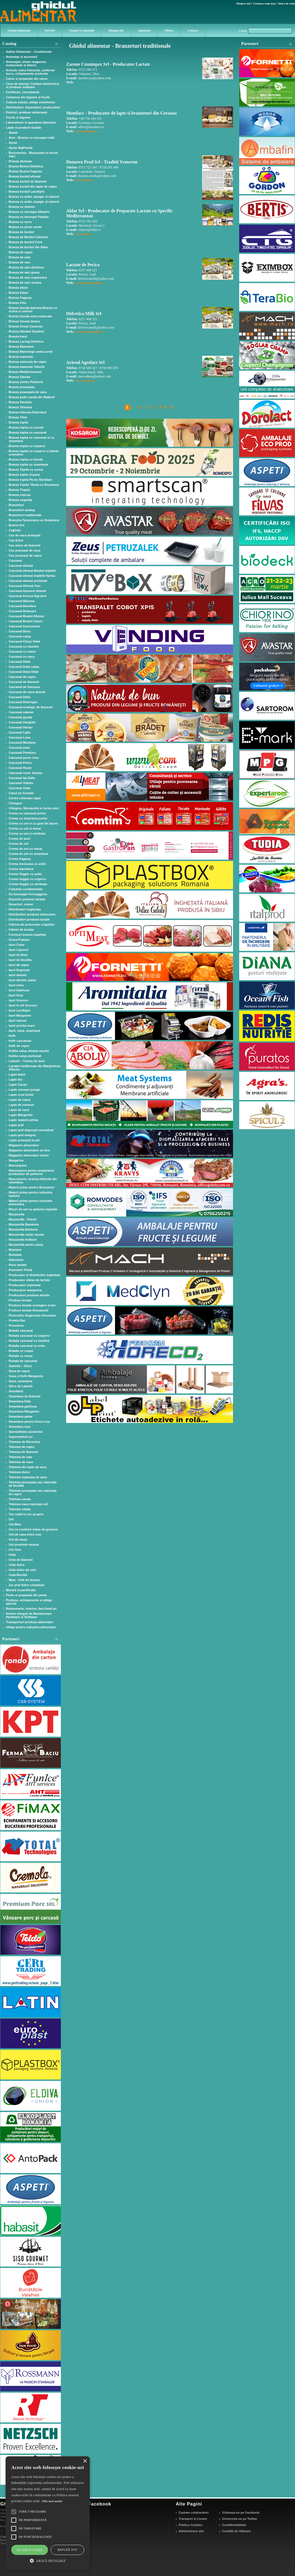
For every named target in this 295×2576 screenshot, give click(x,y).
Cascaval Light (20, 732)
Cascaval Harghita (22, 722)
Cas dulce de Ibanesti (24, 545)
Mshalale (15, 1254)
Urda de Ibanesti (21, 1559)
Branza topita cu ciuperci (27, 446)
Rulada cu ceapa (21, 1350)
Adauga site (116, 30)
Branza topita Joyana (24, 474)
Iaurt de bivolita (20, 960)
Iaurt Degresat (19, 970)
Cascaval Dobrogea (23, 702)
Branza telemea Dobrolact (28, 412)
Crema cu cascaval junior (27, 813)
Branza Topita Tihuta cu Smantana (34, 484)
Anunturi (144, 30)
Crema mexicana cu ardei (27, 864)
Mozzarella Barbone (23, 1229)
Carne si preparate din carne (27, 78)
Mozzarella (16, 1214)
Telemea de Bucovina (24, 1441)
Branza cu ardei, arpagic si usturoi (34, 196)
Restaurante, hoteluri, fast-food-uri (31, 1608)
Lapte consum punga (24, 1089)
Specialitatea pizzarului (26, 1431)
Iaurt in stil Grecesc (23, 1005)
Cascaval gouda (20, 717)
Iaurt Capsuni (18, 949)
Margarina (16, 1160)
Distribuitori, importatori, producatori (33, 107)
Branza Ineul (18, 336)
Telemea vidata (20, 1509)
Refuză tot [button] (67, 2549)
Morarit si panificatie (21, 1590)
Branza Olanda (19, 377)
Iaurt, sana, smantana (24, 1030)
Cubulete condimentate (26, 889)
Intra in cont (286, 3)
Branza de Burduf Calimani (28, 237)
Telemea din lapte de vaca (28, 1467)
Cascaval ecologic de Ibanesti (30, 707)
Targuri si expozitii (81, 30)
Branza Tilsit (18, 417)
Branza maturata (21, 356)
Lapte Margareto (21, 1115)
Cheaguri (15, 803)
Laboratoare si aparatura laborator (31, 122)
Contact (193, 30)
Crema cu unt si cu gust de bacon (33, 823)
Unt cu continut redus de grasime (33, 1529)
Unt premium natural (24, 1544)
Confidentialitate (234, 2525)
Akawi (13, 132)
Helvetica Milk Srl (83, 313)
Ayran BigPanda (21, 147)
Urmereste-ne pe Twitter (239, 2518)
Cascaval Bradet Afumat (26, 616)
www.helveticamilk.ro (89, 282)
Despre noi (243, 3)
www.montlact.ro (86, 131)
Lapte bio (15, 1079)
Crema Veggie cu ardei (25, 874)
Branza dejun (18, 287)
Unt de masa (18, 1539)
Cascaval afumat (21, 565)
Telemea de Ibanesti (23, 1452)
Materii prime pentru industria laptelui (30, 1194)
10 (171, 407)
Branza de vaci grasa (24, 272)
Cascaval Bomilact (22, 606)
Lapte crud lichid (21, 1094)
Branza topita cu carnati (26, 427)
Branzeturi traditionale (25, 515)
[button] (47, 2560)
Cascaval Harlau (21, 727)
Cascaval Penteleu (22, 752)
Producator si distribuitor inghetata (34, 1275)
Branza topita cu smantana (28, 464)
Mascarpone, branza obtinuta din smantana (33, 1180)
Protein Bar (17, 1320)
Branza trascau (20, 494)
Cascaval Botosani (22, 611)
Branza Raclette (20, 402)
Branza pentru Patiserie (26, 382)
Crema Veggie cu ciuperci (27, 879)
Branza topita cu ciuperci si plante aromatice (34, 452)
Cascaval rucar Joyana (25, 773)
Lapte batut (17, 1074)
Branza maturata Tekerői (27, 366)
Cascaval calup (20, 636)
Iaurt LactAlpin (19, 1010)
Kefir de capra (19, 1045)
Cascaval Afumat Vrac (25, 585)
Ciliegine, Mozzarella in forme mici (34, 808)
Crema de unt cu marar (25, 848)
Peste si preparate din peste (26, 1595)
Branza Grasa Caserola (25, 326)
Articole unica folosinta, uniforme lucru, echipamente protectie (30, 72)
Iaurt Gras (16, 995)
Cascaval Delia (19, 697)
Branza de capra (21, 252)
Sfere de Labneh (21, 1386)
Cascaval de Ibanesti (24, 682)
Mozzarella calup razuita (26, 1234)
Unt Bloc (15, 1524)
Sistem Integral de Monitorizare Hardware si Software (29, 1615)
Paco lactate (18, 1265)
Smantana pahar (21, 1416)
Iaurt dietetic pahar (22, 980)
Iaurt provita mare (22, 1025)
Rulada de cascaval (23, 1361)
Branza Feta (17, 302)
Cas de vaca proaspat (24, 535)
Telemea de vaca (21, 1462)
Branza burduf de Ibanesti (28, 181)
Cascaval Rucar (20, 767)
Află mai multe (52, 2501)
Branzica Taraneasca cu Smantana (34, 520)
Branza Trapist (19, 489)
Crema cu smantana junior (28, 818)
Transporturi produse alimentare (29, 1622)
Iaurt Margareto (20, 1015)
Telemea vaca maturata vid (28, 1504)
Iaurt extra (16, 985)
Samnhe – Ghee (20, 1366)
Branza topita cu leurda (26, 459)
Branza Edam (18, 292)
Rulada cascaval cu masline (29, 1340)
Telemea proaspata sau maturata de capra (32, 1492)
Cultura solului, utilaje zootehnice (30, 102)
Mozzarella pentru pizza (26, 1244)
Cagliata (15, 530)
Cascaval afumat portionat (28, 580)
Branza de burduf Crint (25, 242)
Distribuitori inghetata (25, 909)
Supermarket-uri (21, 1436)
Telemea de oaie (20, 1457)
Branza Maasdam (21, 346)
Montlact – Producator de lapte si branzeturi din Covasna (121, 113)
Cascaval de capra (22, 676)
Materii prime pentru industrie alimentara (30, 1202)
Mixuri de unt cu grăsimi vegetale (33, 1209)
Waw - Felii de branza (24, 1580)
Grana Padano (19, 939)
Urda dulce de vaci (22, 1569)
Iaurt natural (18, 1020)
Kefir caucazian (20, 1040)
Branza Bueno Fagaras (25, 171)
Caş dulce (16, 540)
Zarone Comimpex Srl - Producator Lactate (108, 64)
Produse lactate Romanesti (28, 1310)
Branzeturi (16, 505)
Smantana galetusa (23, 1406)
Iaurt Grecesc (18, 1000)
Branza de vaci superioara (28, 277)
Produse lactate (20, 1300)
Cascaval (15, 560)
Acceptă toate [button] (30, 2550)
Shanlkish (16, 1391)
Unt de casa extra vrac (25, 1534)
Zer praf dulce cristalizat (26, 1585)
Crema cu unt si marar (25, 828)
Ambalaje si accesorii (21, 56)
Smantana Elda (20, 1401)
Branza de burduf (21, 232)
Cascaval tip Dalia (22, 778)
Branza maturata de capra (28, 361)
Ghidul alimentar (19, 30)
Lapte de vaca (19, 1110)
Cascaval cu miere (22, 651)
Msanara (15, 1249)
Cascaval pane (19, 747)
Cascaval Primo (20, 762)
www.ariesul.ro (85, 380)
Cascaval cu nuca (21, 656)
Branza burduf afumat (25, 176)
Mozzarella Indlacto (23, 1239)
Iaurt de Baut (18, 954)
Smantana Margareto (24, 1411)
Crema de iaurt (19, 838)
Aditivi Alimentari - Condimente (29, 51)
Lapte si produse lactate (23, 127)
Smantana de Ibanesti (24, 1396)
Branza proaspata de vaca (28, 392)
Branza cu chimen (22, 206)
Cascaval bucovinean (24, 626)
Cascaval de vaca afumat (27, 692)
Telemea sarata (20, 1499)
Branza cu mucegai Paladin (29, 216)
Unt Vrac (15, 1549)
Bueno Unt (16, 525)
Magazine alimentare (24, 1145)
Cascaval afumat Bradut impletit (32, 570)
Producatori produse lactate (29, 1295)
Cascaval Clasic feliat (24, 641)
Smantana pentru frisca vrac (29, 1421)
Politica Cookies (190, 2525)
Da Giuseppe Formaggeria (28, 894)
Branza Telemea (20, 407)
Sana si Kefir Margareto (26, 1376)
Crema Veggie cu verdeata (28, 884)
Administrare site (191, 2531)
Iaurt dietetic (18, 975)
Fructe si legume (18, 117)
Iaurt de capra (19, 965)
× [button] (85, 2461)
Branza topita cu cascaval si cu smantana (31, 439)
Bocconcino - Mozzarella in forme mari (33, 154)
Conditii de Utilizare (236, 2531)
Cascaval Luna (19, 737)
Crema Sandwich (21, 869)
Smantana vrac (20, 1426)
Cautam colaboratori (194, 2512)
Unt (11, 1519)
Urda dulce (17, 1564)
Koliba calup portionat (25, 1056)
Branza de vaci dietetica (26, 267)
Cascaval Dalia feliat (23, 671)
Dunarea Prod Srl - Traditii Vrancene (102, 162)
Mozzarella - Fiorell (22, 1219)
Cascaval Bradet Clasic (26, 621)
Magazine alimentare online (29, 1155)
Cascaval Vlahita (21, 783)
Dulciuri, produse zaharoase (26, 112)
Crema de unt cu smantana (28, 853)
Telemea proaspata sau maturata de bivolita (32, 1484)
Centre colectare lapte (25, 798)
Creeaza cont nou (264, 3)
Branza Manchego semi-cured (30, 351)
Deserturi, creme (21, 904)
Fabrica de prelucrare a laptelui (31, 924)
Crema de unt (18, 843)
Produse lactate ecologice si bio (32, 1305)
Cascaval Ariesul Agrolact (28, 596)
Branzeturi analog (22, 510)
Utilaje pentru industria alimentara (31, 1627)
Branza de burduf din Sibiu (28, 247)
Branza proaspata (21, 387)
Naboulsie (16, 1259)
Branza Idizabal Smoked (26, 331)
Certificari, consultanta (22, 92)
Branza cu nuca (20, 222)
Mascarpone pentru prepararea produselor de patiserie (31, 1172)
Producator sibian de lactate (29, 1280)
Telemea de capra (21, 1446)
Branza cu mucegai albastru (29, 211)
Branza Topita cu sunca (26, 469)
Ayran (13, 142)
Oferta (169, 30)
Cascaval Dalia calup (24, 666)
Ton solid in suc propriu (26, 1514)
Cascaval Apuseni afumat (27, 591)
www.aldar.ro (83, 234)
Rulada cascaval (21, 1330)
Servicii (50, 30)
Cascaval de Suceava (24, 687)
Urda (12, 1554)
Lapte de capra (20, 1099)
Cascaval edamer (21, 712)
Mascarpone (18, 1165)
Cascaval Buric (20, 631)
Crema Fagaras (20, 858)
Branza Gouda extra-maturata (30, 316)
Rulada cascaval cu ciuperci (29, 1335)
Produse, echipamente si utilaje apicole (29, 1601)
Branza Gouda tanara (24, 321)
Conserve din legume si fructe (28, 97)
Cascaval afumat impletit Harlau (32, 575)
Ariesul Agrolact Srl (85, 362)
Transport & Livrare (193, 2518)
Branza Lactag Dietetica (26, 341)
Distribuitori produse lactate (29, 919)
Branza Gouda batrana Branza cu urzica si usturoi (33, 309)
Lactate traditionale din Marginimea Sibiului (35, 1067)
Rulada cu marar (21, 1356)
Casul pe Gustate (21, 793)
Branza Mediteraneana (25, 371)
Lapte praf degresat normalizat (31, 1130)
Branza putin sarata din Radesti (32, 397)
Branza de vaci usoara (25, 282)
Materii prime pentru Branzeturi (31, 1187)
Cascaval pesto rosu (24, 757)
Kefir (12, 1035)
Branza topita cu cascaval (28, 432)
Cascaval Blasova (22, 601)
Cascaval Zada (19, 788)
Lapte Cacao (18, 1084)
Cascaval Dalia (19, 661)
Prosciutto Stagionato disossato (32, 1315)
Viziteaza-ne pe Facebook (240, 2512)
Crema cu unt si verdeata (27, 833)
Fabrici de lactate (21, 929)
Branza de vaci (19, 262)
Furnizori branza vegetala (27, 934)
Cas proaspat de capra (25, 555)
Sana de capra (19, 1371)
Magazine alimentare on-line (29, 1150)
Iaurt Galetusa (19, 990)
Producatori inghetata (25, 1285)
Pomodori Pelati (20, 1270)
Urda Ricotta (18, 1575)
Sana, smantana (20, 1381)
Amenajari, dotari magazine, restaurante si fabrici (26, 63)
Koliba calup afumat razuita (29, 1051)
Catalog (30, 44)
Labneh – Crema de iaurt (27, 1061)
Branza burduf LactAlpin (27, 191)
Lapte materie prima (23, 1120)
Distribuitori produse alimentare (32, 914)
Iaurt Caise (16, 944)
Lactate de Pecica (83, 264)
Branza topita (18, 422)
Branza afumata (20, 161)
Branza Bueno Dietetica (26, 166)
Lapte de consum (21, 1104)
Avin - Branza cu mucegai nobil (31, 137)
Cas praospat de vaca (24, 550)
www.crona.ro (84, 180)
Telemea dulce (19, 1472)
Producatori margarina (25, 1290)
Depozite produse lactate (27, 899)
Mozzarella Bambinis (24, 1224)
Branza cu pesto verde (25, 227)
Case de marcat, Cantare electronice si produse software (32, 85)
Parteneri (267, 44)
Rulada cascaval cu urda (27, 1345)
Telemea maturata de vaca (28, 1477)
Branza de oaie (20, 257)
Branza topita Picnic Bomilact (30, 479)
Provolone (16, 1325)
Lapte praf (16, 1125)
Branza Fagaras (20, 297)
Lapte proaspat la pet (24, 1140)
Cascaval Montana (22, 742)
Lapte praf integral (22, 1135)
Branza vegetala (20, 500)
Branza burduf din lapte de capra (33, 186)
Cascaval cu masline (24, 646)
